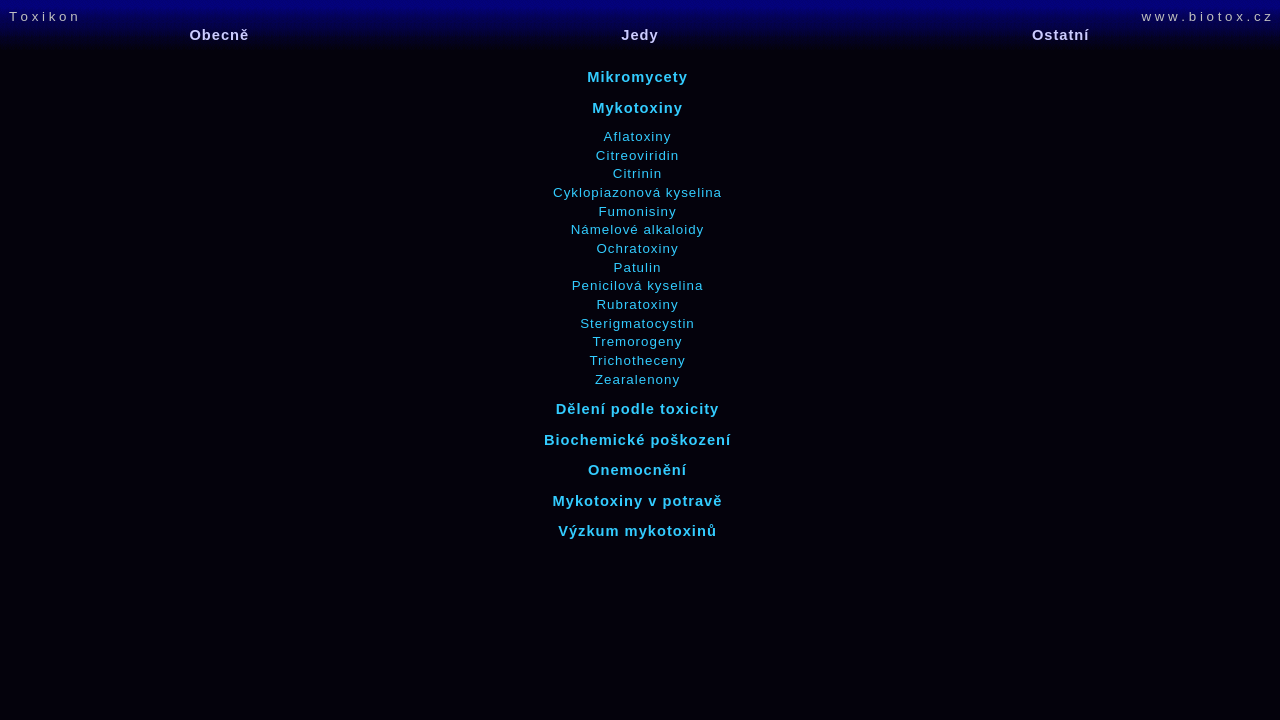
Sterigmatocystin (637, 323)
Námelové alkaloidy (638, 229)
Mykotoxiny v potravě (638, 501)
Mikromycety (637, 77)
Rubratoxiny (637, 304)
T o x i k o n (43, 16)
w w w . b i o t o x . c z (1206, 16)
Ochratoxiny (637, 248)
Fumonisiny (637, 211)
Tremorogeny (638, 341)
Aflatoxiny (638, 136)
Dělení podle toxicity (638, 409)
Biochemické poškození (637, 440)
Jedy (639, 35)
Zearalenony (637, 379)
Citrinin (637, 173)
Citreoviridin (637, 155)
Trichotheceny (637, 360)
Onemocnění (637, 470)
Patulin (638, 267)
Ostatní (1061, 35)
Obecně (219, 35)
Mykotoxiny (637, 108)
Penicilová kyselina (638, 285)
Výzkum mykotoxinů (637, 531)
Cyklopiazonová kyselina (637, 192)
